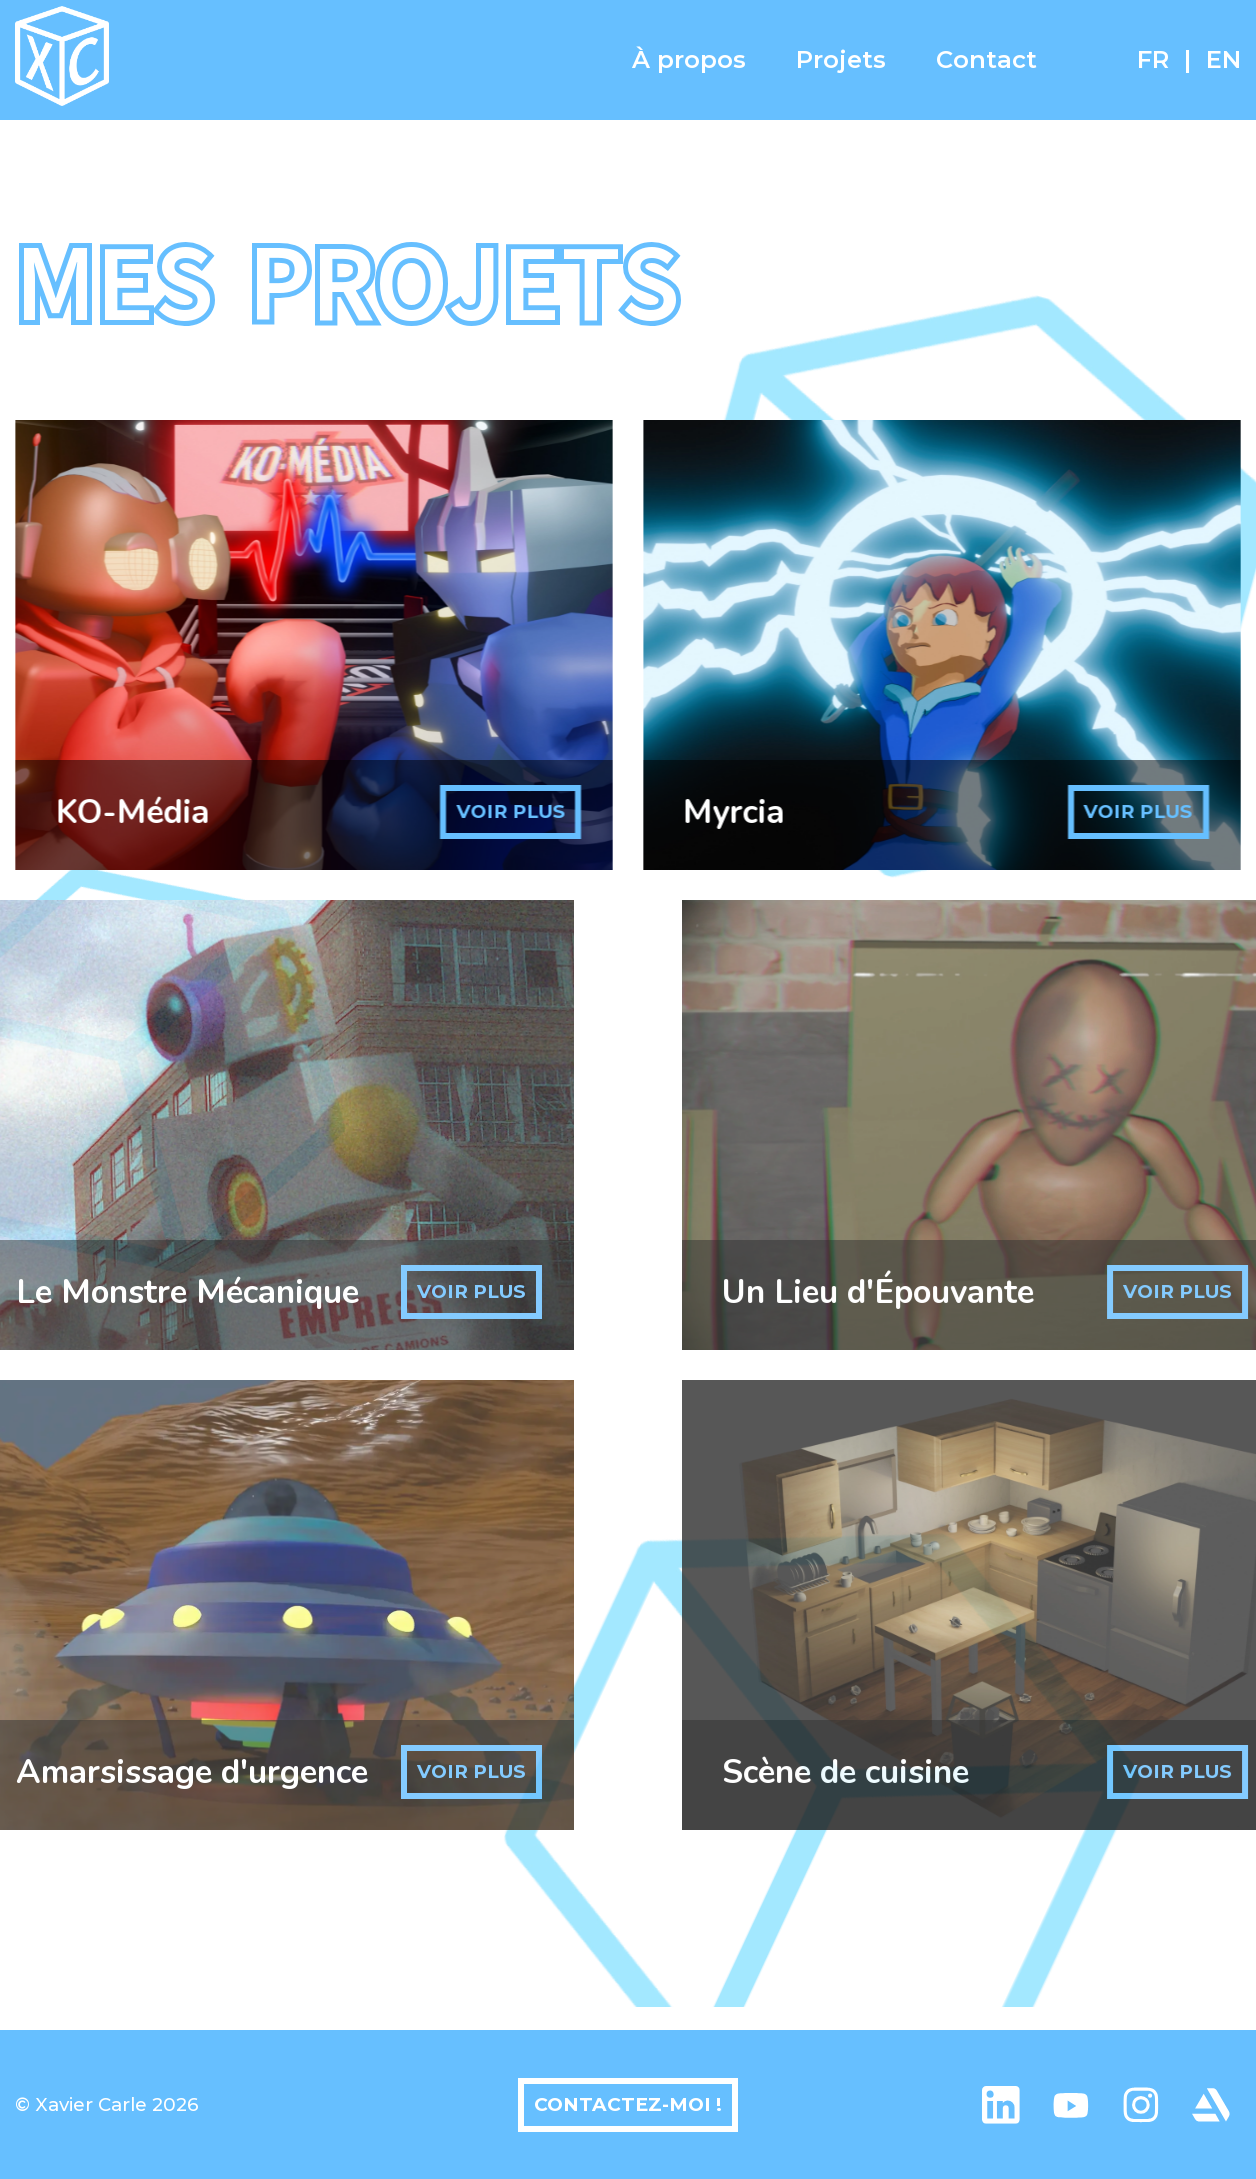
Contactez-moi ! (628, 2104)
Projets (841, 59)
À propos (689, 59)
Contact (986, 59)
